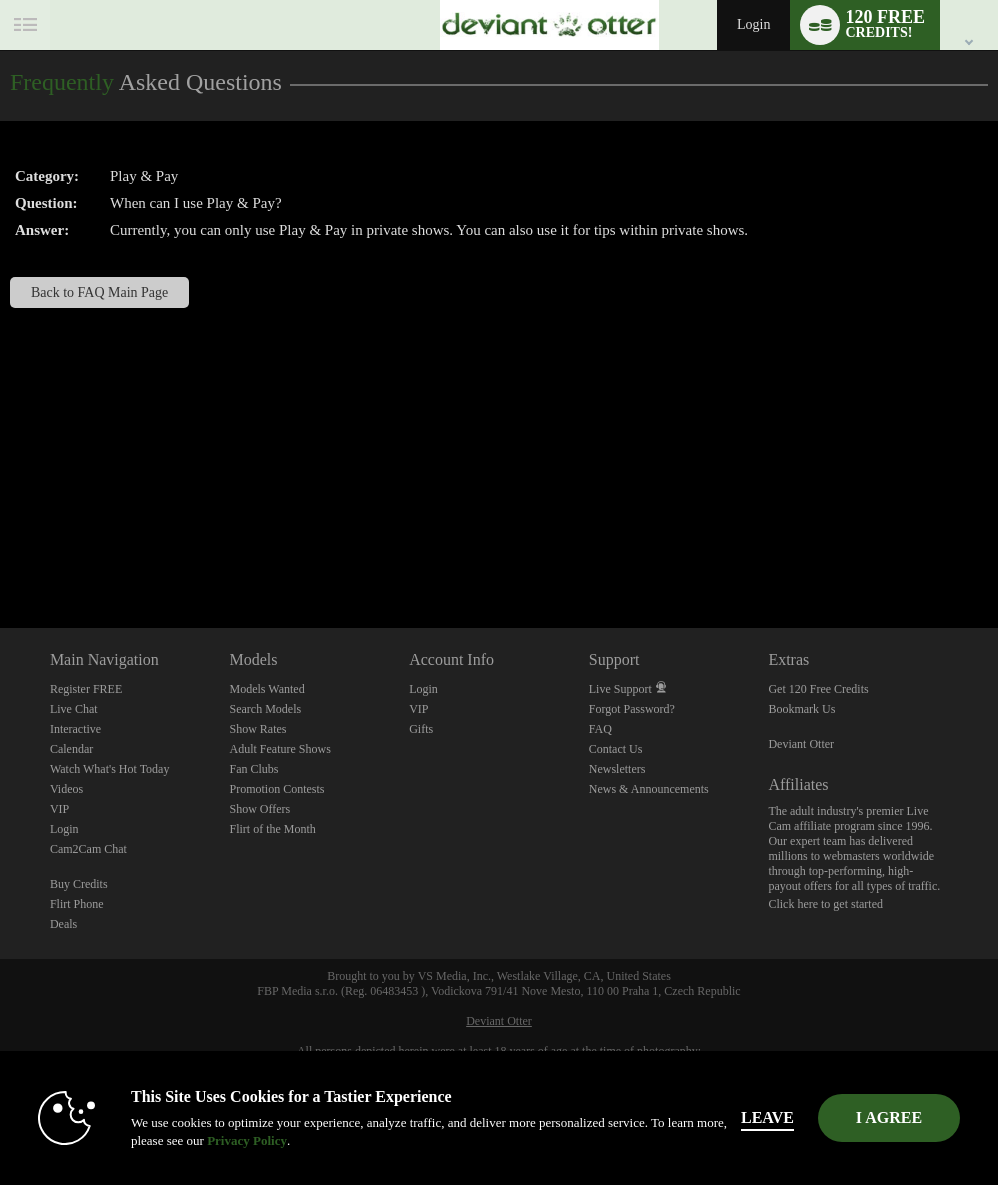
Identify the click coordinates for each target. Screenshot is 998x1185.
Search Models (266, 709)
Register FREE (86, 689)
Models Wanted (267, 689)
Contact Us (616, 749)
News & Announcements (649, 789)
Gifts (421, 729)
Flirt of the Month (273, 829)
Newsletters (617, 769)
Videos (66, 789)
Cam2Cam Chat (88, 849)
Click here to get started (825, 904)
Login (753, 24)
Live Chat (74, 709)
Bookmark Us (801, 709)
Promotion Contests (277, 789)
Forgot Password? (632, 709)
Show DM (0, 553)
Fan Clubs (254, 769)
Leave (771, 1117)
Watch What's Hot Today (110, 769)
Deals (63, 924)
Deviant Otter (801, 744)
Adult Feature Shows (280, 749)
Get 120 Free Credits (818, 689)
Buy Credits (79, 884)
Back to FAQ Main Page (99, 292)
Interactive (75, 729)
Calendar (71, 749)
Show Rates (258, 729)
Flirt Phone (77, 904)
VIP (59, 809)
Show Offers (260, 809)
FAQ (600, 729)
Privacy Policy (251, 1140)
